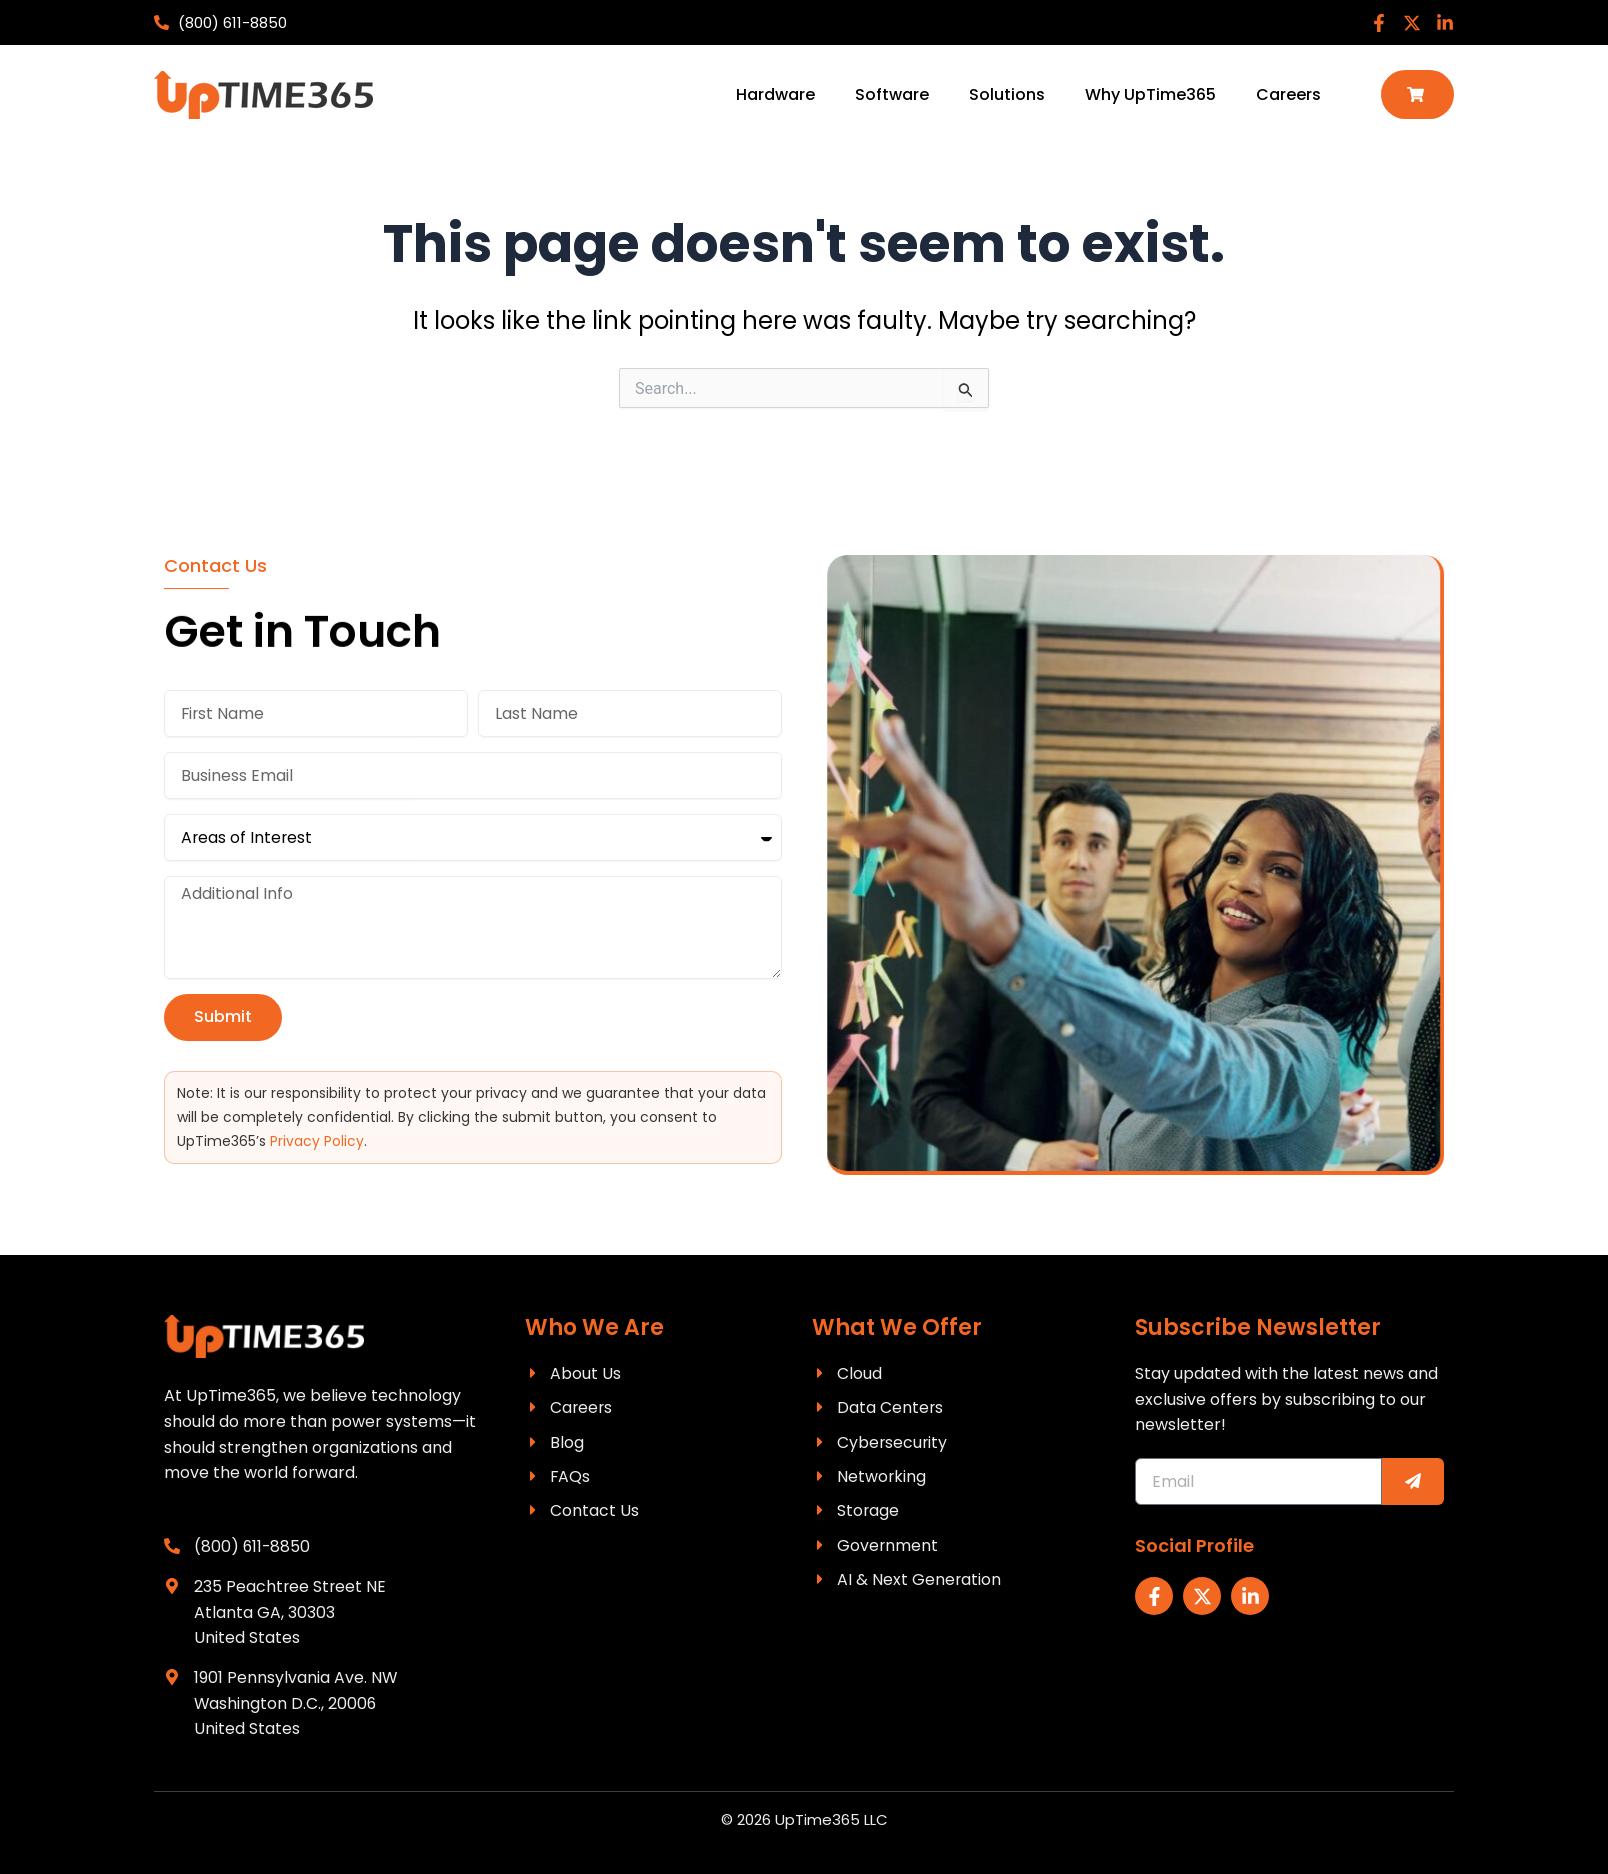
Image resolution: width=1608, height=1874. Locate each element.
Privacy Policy (317, 1140)
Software (892, 95)
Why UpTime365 (1150, 95)
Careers (1288, 95)
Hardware (775, 95)
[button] (1417, 95)
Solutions (1007, 95)
